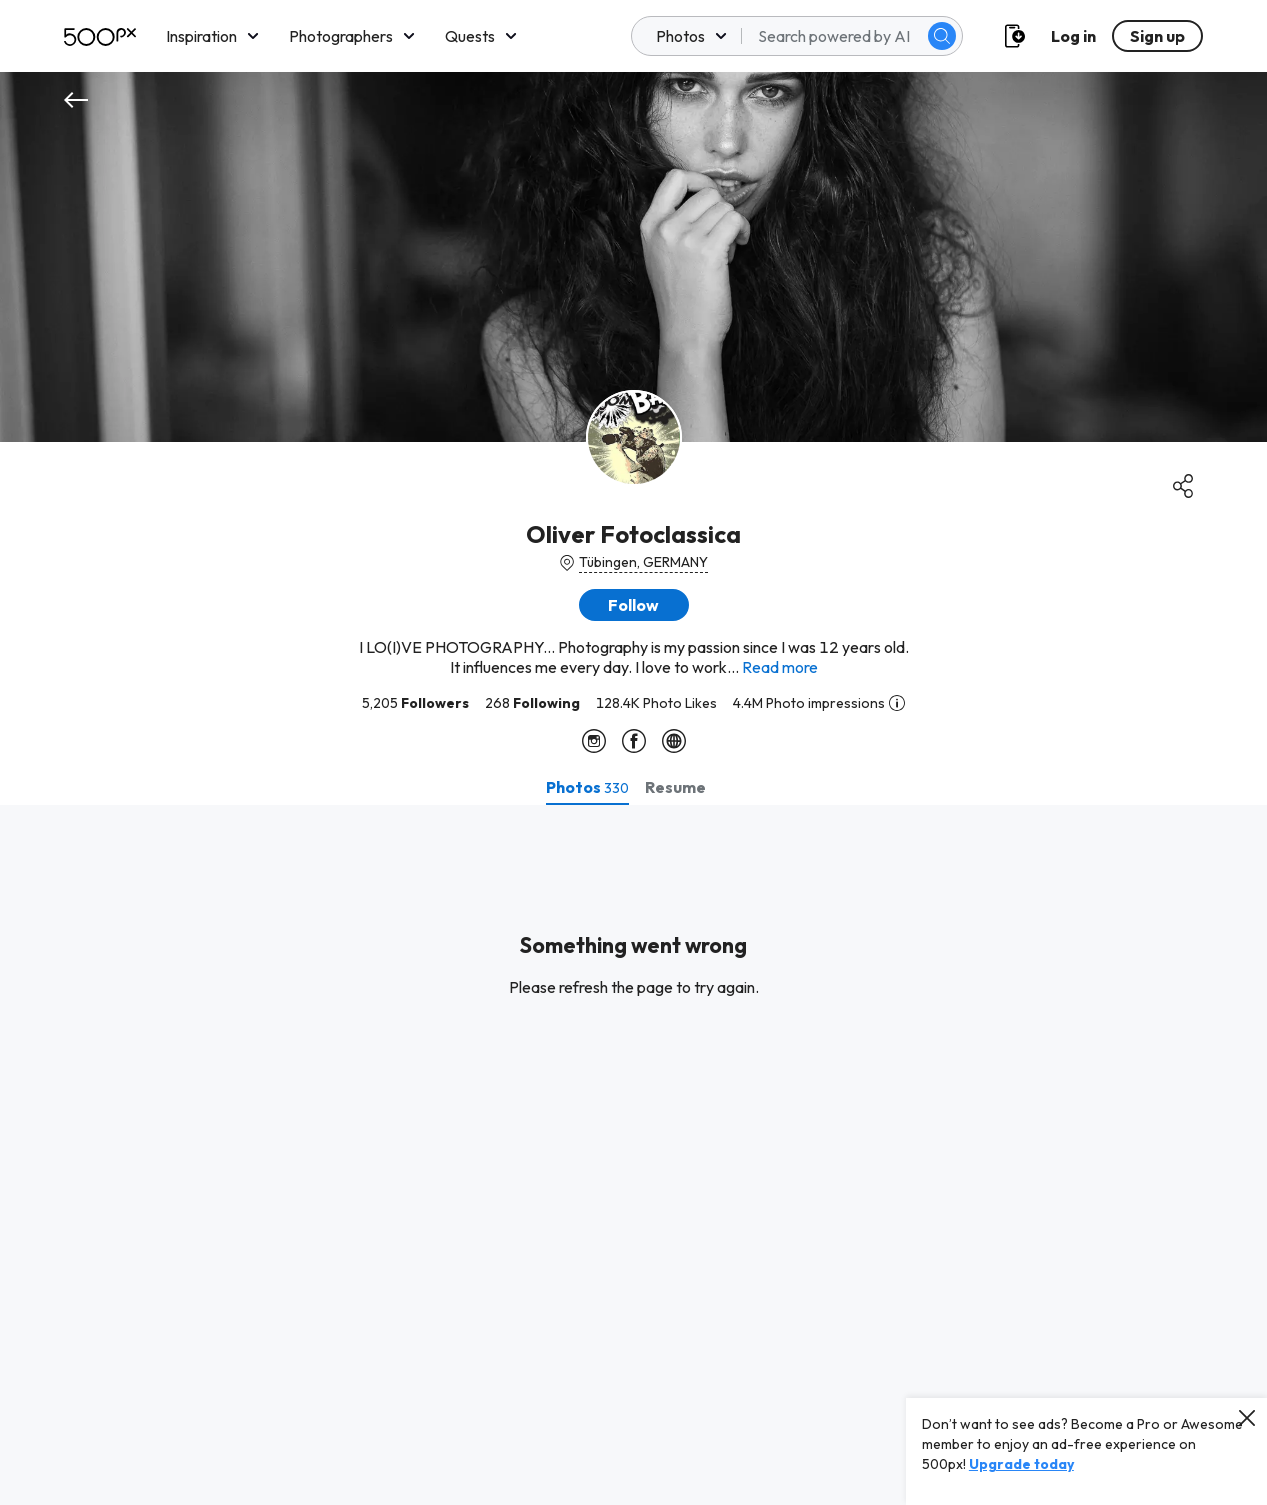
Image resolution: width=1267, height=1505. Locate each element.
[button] (634, 605)
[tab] (587, 787)
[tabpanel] (633, 1155)
